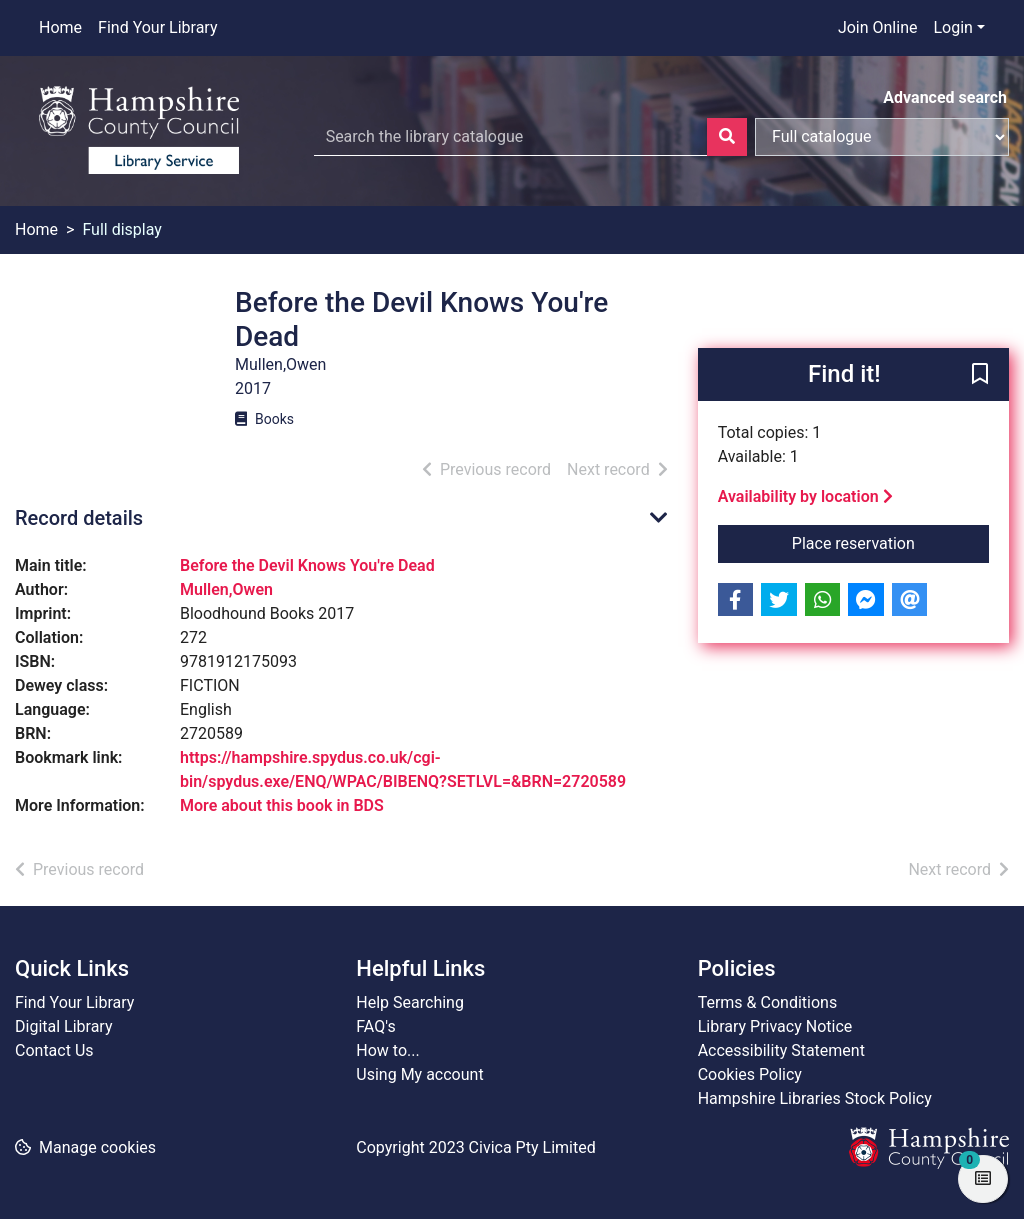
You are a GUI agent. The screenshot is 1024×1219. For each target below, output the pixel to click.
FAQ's (375, 1026)
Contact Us (54, 1050)
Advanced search (945, 97)
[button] (980, 376)
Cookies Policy (750, 1074)
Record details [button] (79, 518)
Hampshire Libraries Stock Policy (815, 1098)
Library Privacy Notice (775, 1026)
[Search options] (882, 137)
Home (60, 27)
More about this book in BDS (282, 805)
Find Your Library (157, 27)
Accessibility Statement (781, 1050)
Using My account (419, 1074)
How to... (387, 1050)
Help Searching (410, 1002)
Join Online (878, 27)
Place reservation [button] (890, 542)
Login (952, 27)
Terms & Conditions (768, 1002)
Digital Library (64, 1026)
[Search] (727, 137)
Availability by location (805, 496)
